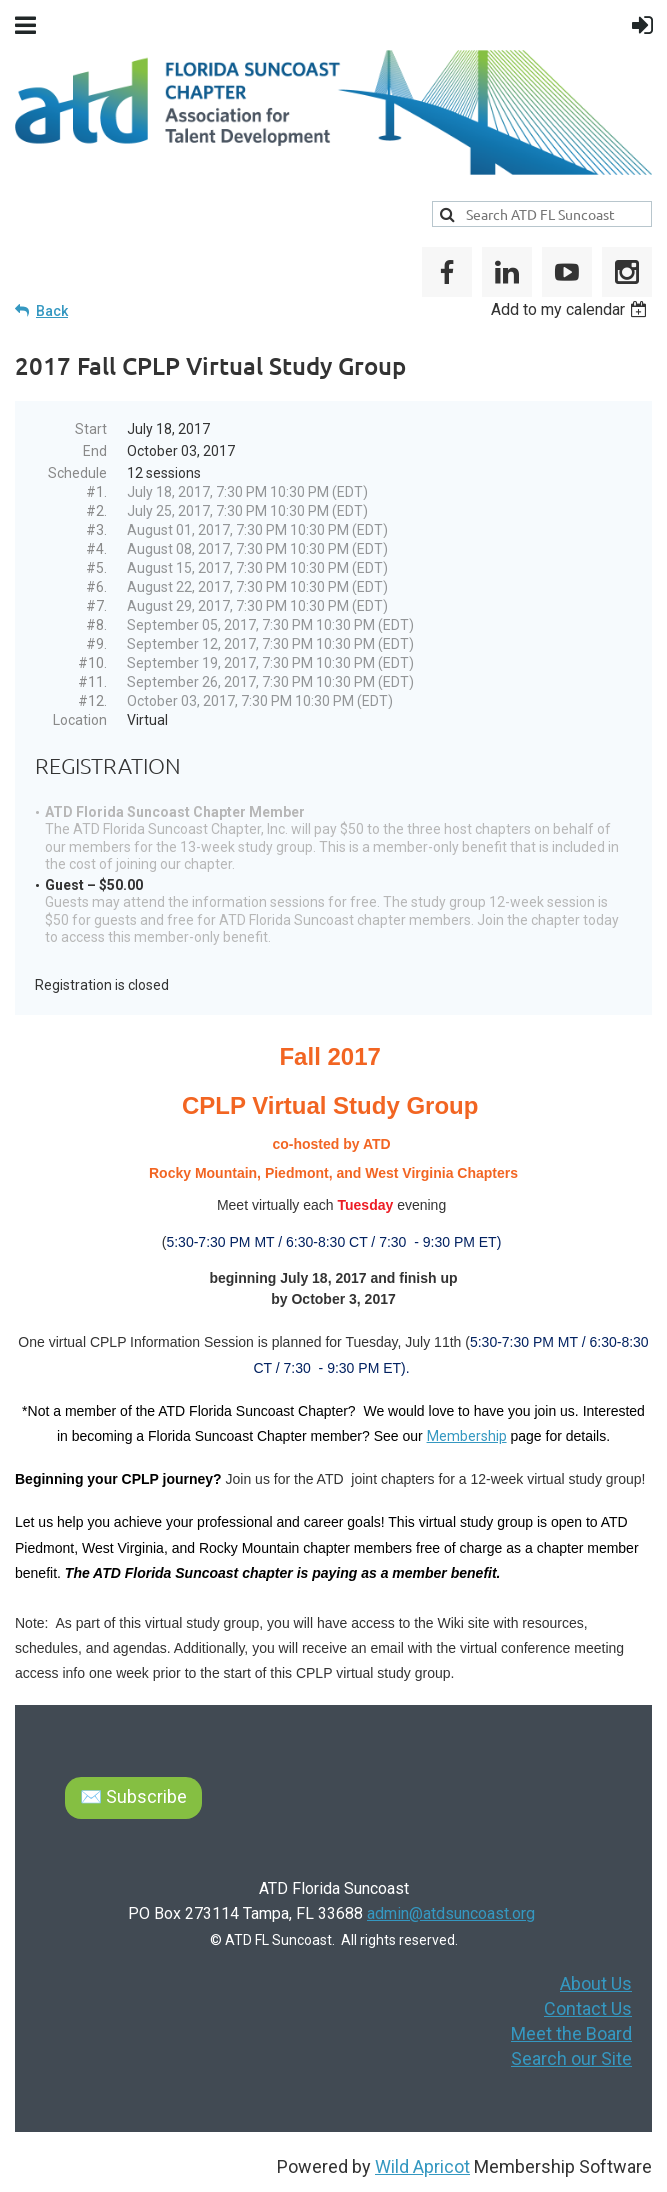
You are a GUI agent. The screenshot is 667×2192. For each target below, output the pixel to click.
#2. (96, 511)
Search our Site (571, 2058)
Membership (467, 1436)
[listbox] (571, 309)
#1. (96, 492)
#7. (96, 606)
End (95, 451)
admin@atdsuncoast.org (451, 1913)
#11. (92, 682)
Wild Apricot (422, 2166)
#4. (96, 549)
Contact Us (588, 2008)
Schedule (77, 473)
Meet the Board (571, 2033)
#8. (96, 625)
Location (80, 720)
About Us (596, 1983)
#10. (92, 663)
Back (52, 311)
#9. (96, 644)
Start (91, 429)
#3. (96, 530)
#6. (96, 587)
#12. (92, 701)
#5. (96, 568)
